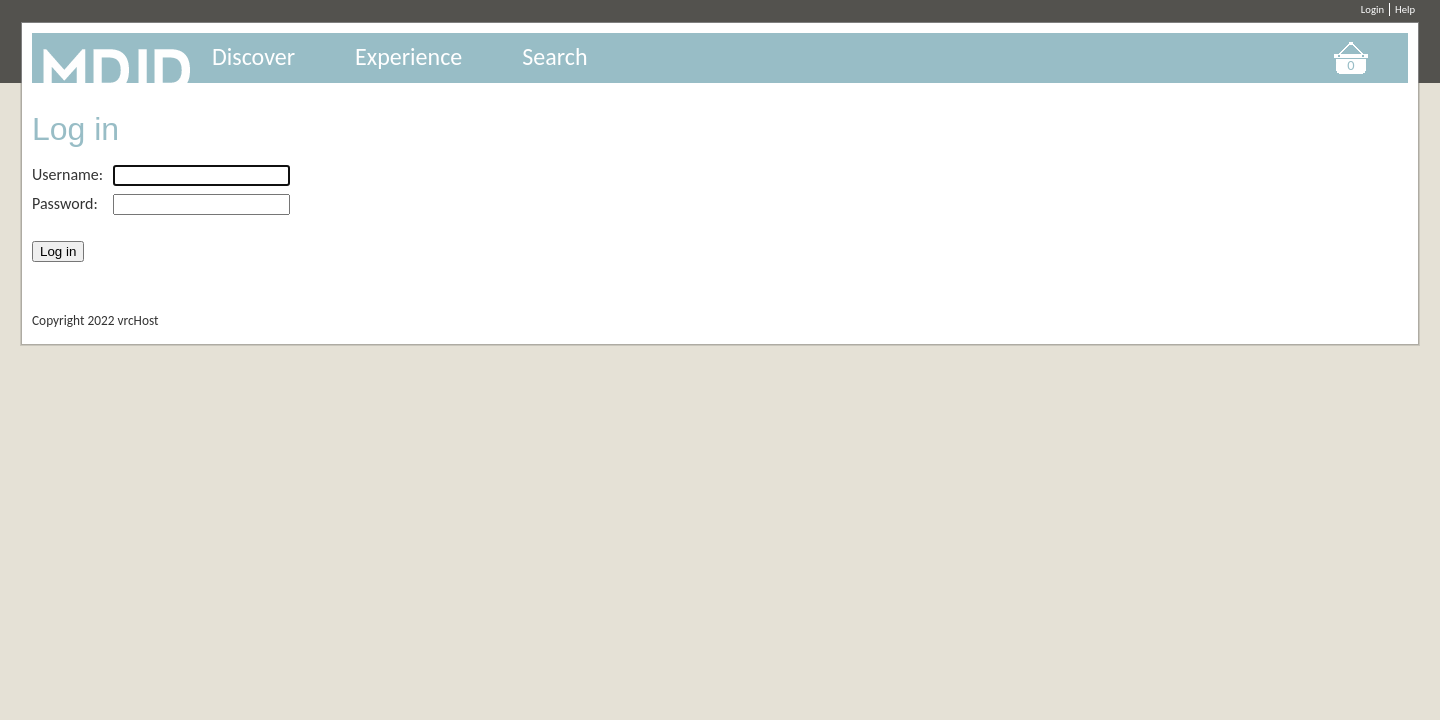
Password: (65, 203)
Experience (408, 56)
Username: (67, 174)
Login (1372, 9)
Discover (253, 56)
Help (1405, 9)
